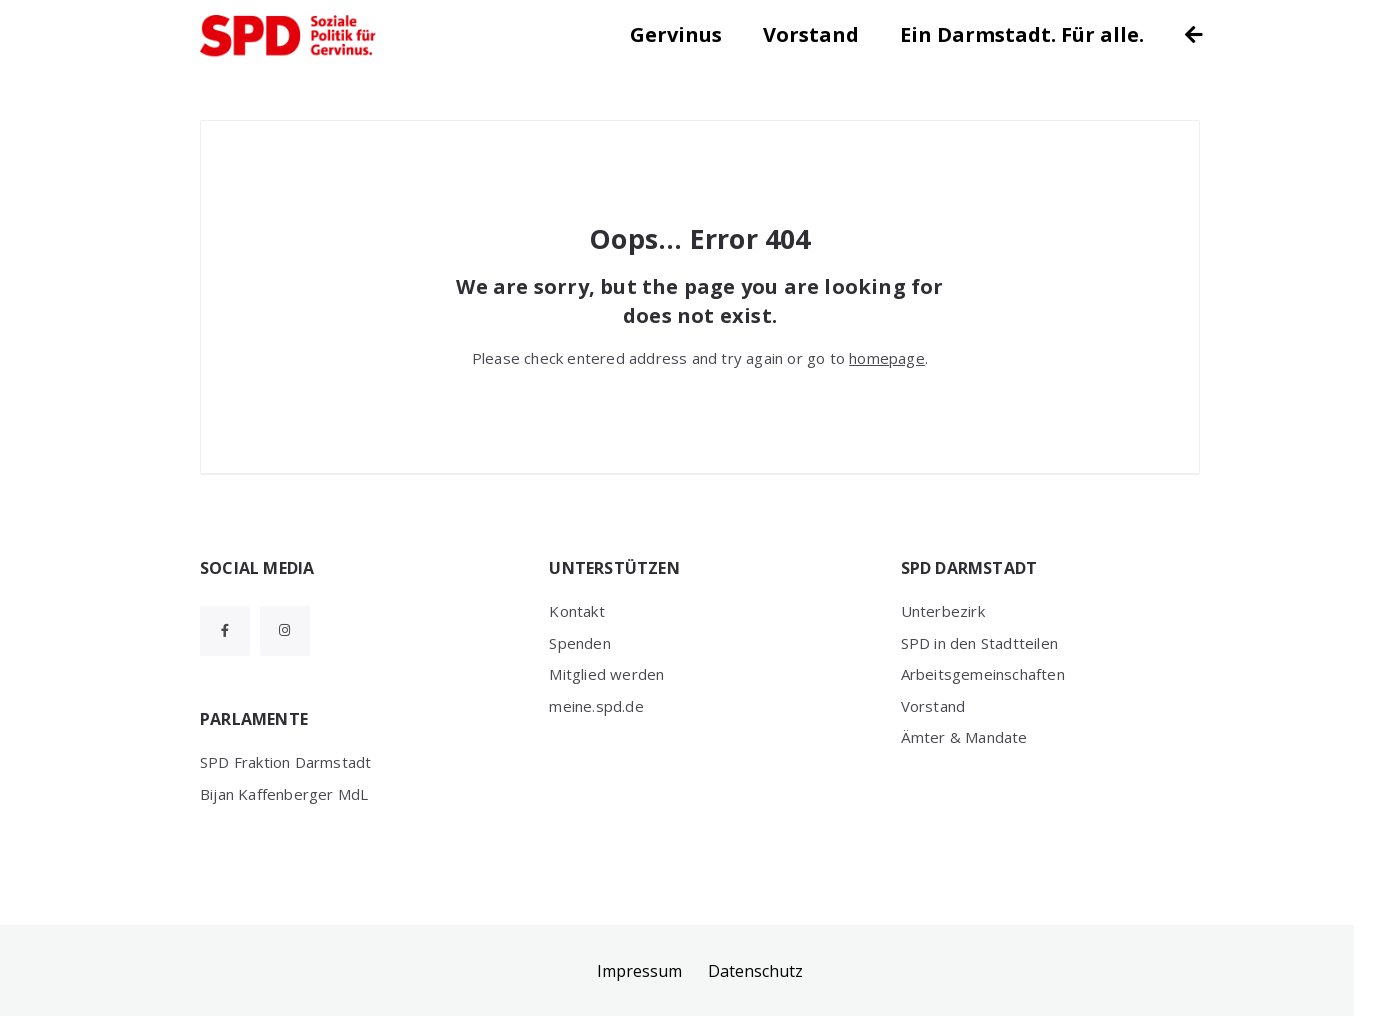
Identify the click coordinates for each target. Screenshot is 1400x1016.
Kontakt (576, 611)
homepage (887, 358)
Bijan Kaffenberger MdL (284, 794)
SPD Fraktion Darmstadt (285, 762)
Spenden (579, 643)
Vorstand (811, 34)
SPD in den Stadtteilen (979, 643)
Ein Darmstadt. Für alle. (1022, 34)
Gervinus (676, 34)
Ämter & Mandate (964, 737)
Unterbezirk (943, 611)
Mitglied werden (606, 674)
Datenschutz (755, 971)
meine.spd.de (596, 706)
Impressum (639, 971)
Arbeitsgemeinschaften (983, 674)
